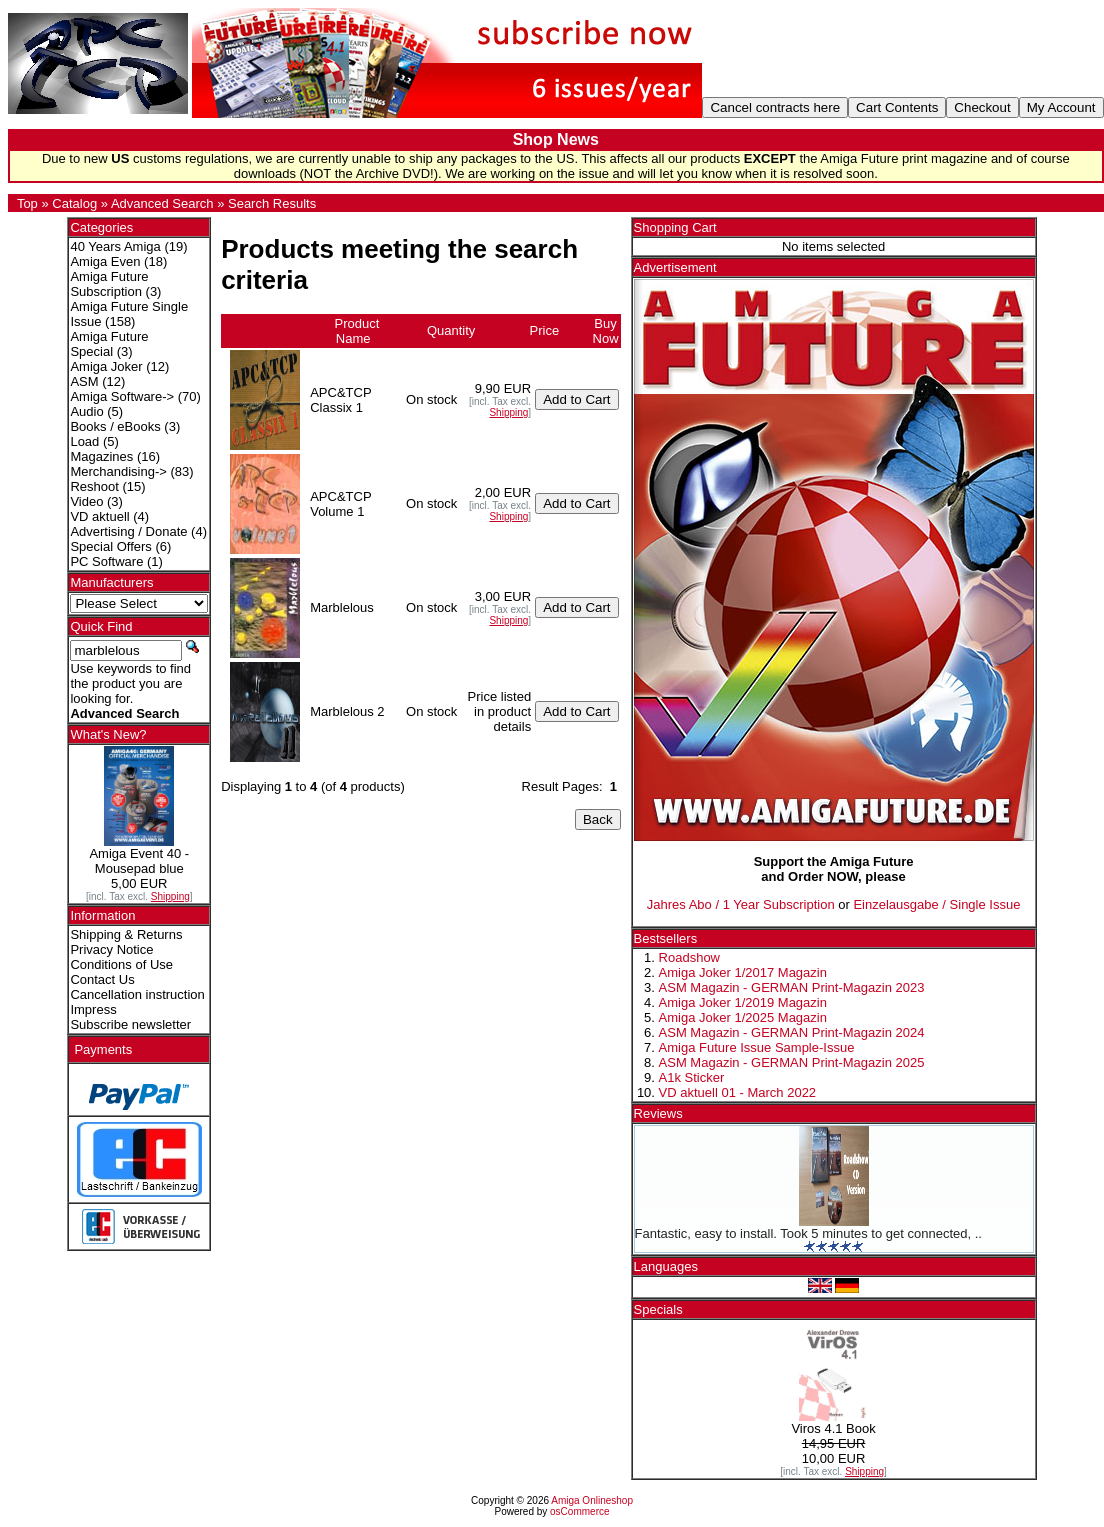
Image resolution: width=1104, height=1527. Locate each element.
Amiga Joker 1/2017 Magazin (743, 972)
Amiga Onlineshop (592, 1500)
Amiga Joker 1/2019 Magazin (743, 1002)
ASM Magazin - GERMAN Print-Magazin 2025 (792, 1062)
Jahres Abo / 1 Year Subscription (741, 904)
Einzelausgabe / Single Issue (936, 904)
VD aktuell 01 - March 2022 (738, 1092)
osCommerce (579, 1511)
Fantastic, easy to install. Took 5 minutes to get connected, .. (808, 1233)
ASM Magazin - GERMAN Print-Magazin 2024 (792, 1032)
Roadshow (689, 957)
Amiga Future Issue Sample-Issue (757, 1047)
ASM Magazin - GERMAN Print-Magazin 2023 (792, 987)
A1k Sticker (692, 1077)
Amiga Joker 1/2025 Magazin (743, 1017)
